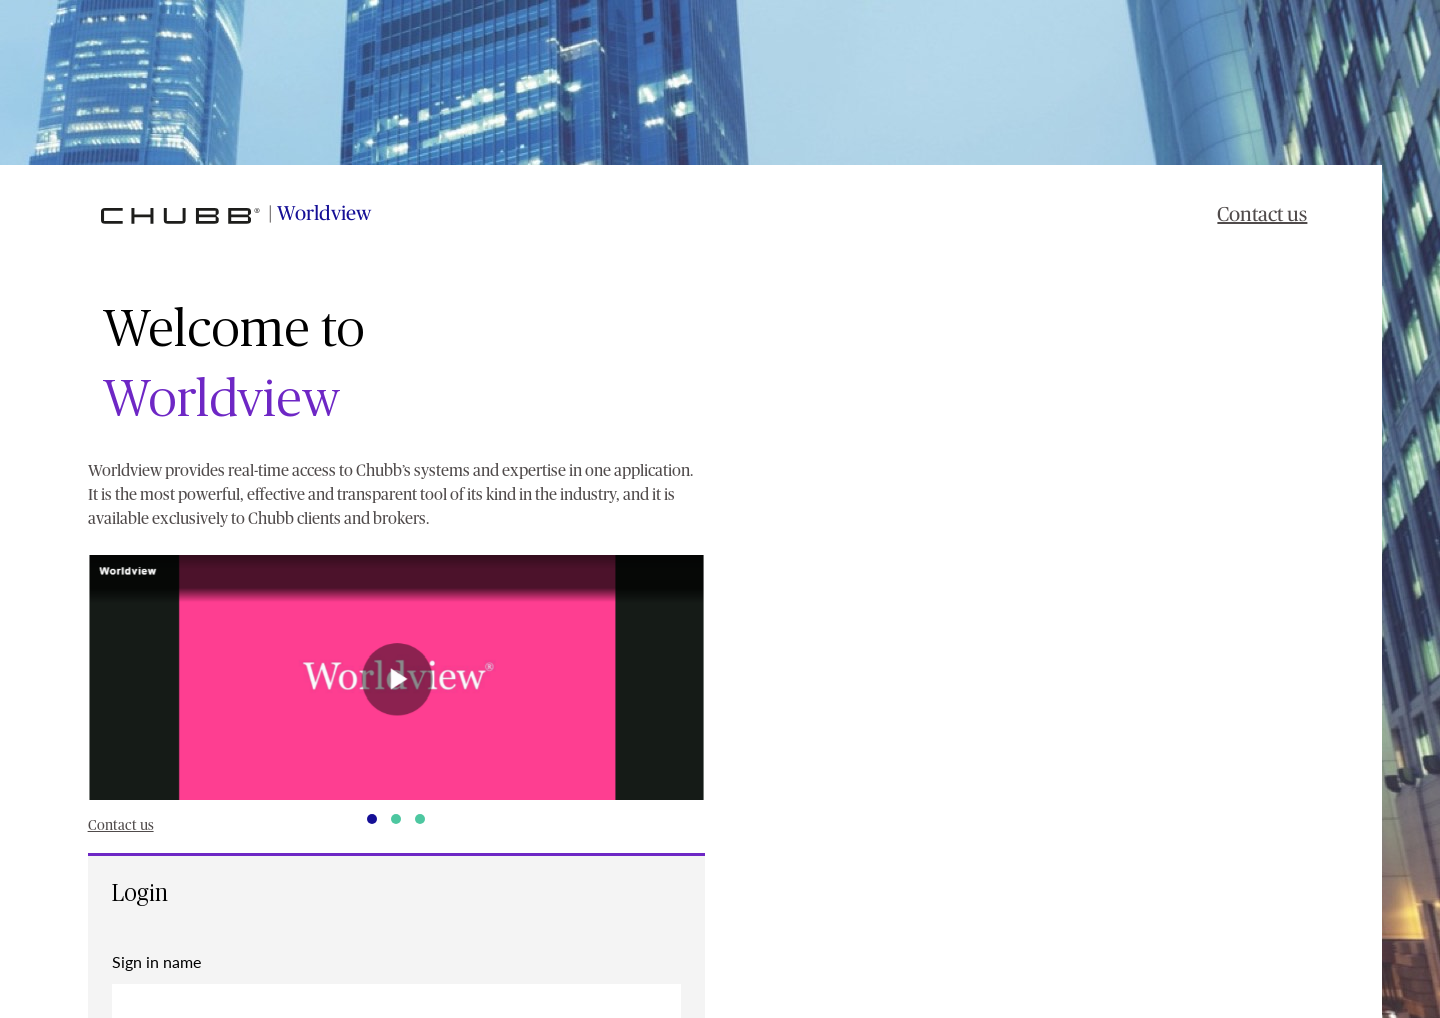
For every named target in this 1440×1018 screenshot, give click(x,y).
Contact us (1262, 215)
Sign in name (156, 961)
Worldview (324, 214)
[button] (396, 677)
